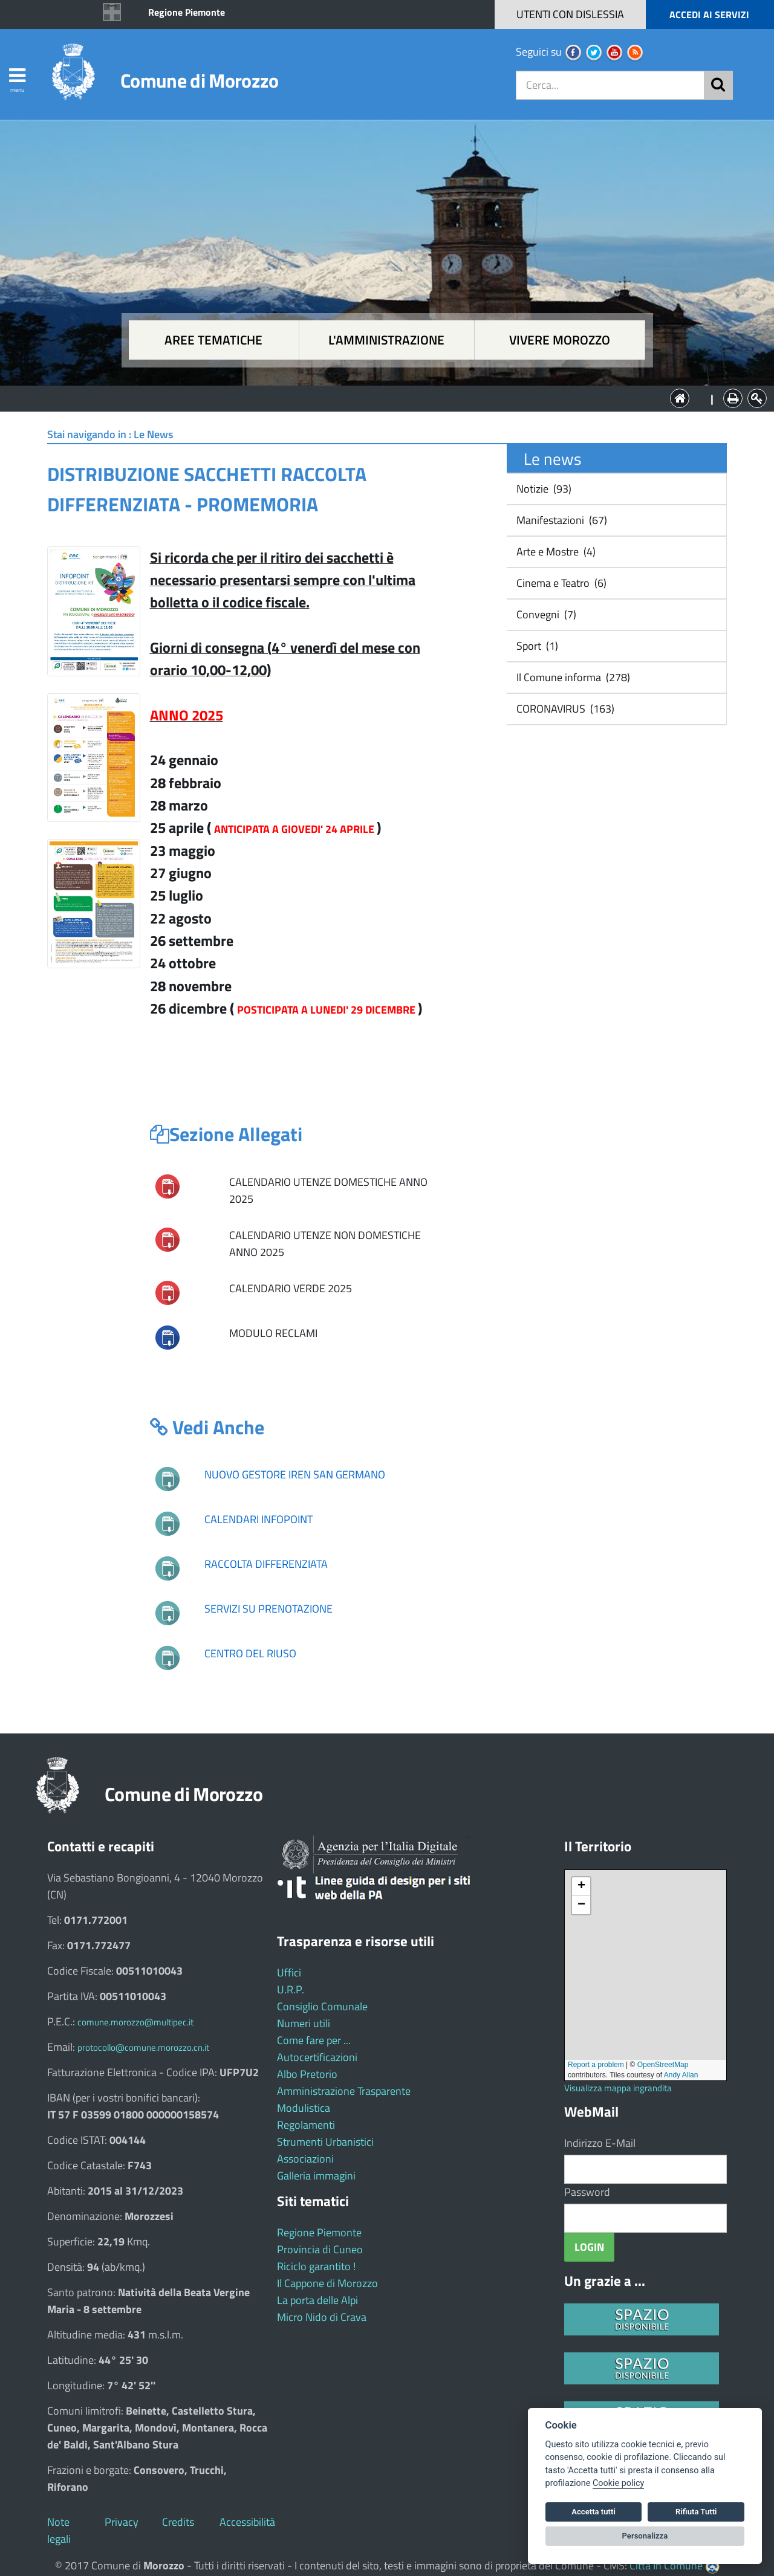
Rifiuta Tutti (696, 2511)
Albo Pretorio (307, 2074)
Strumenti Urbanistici (325, 2142)
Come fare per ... (314, 2040)
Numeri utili (303, 2023)
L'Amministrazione (378, 397)
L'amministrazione (386, 340)
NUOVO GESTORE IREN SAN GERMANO (294, 1474)
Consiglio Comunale (322, 2006)
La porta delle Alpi (317, 2300)
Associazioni (305, 2158)
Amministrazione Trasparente (344, 2091)
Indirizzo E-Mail (600, 2143)
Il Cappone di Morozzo (327, 2283)
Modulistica (303, 2108)
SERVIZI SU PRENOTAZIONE (268, 1608)
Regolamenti (306, 2125)
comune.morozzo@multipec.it (135, 2022)
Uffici (289, 1972)
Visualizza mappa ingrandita (618, 2088)
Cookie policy (618, 2483)
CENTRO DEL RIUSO (250, 1653)
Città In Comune (666, 2565)
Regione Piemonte (186, 12)
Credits (178, 2522)
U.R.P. (290, 1989)
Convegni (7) (545, 614)
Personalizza (645, 2535)
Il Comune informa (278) (572, 677)
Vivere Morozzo (559, 340)
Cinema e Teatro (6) (560, 583)
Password (587, 2192)
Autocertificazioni (317, 2057)
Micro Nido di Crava (321, 2317)
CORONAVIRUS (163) (564, 709)
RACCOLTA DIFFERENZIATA (266, 1564)
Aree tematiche (213, 340)
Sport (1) (536, 646)
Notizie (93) (542, 489)
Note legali (59, 2530)
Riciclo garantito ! (316, 2266)
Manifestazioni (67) (560, 520)
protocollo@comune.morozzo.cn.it (143, 2047)
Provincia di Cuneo (320, 2249)
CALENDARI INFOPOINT (258, 1519)
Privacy (121, 2522)
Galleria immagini (316, 2175)
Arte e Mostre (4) (555, 551)
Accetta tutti (593, 2511)
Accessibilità (247, 2522)
